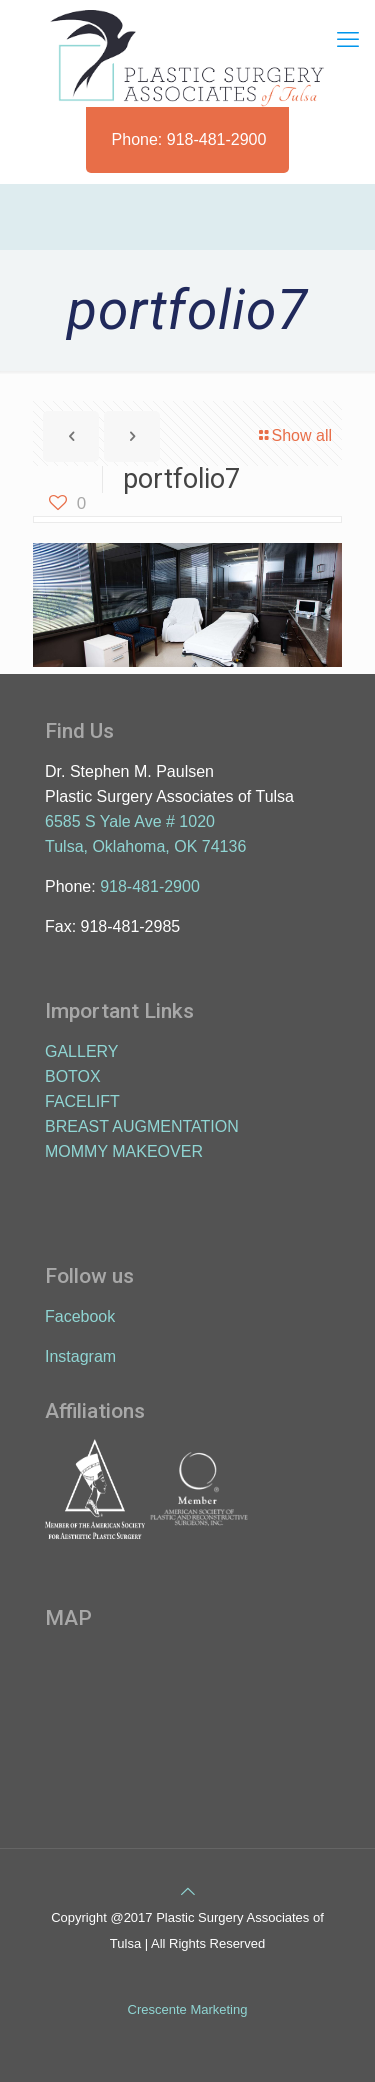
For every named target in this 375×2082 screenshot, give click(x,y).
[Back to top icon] (188, 1891)
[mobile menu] (348, 40)
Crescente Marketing (188, 2009)
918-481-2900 (150, 886)
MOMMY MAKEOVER (124, 1151)
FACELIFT (82, 1101)
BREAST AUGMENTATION (142, 1126)
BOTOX (73, 1076)
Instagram (80, 1356)
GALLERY (82, 1051)
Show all (294, 435)
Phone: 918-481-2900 (189, 139)
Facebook (80, 1316)
